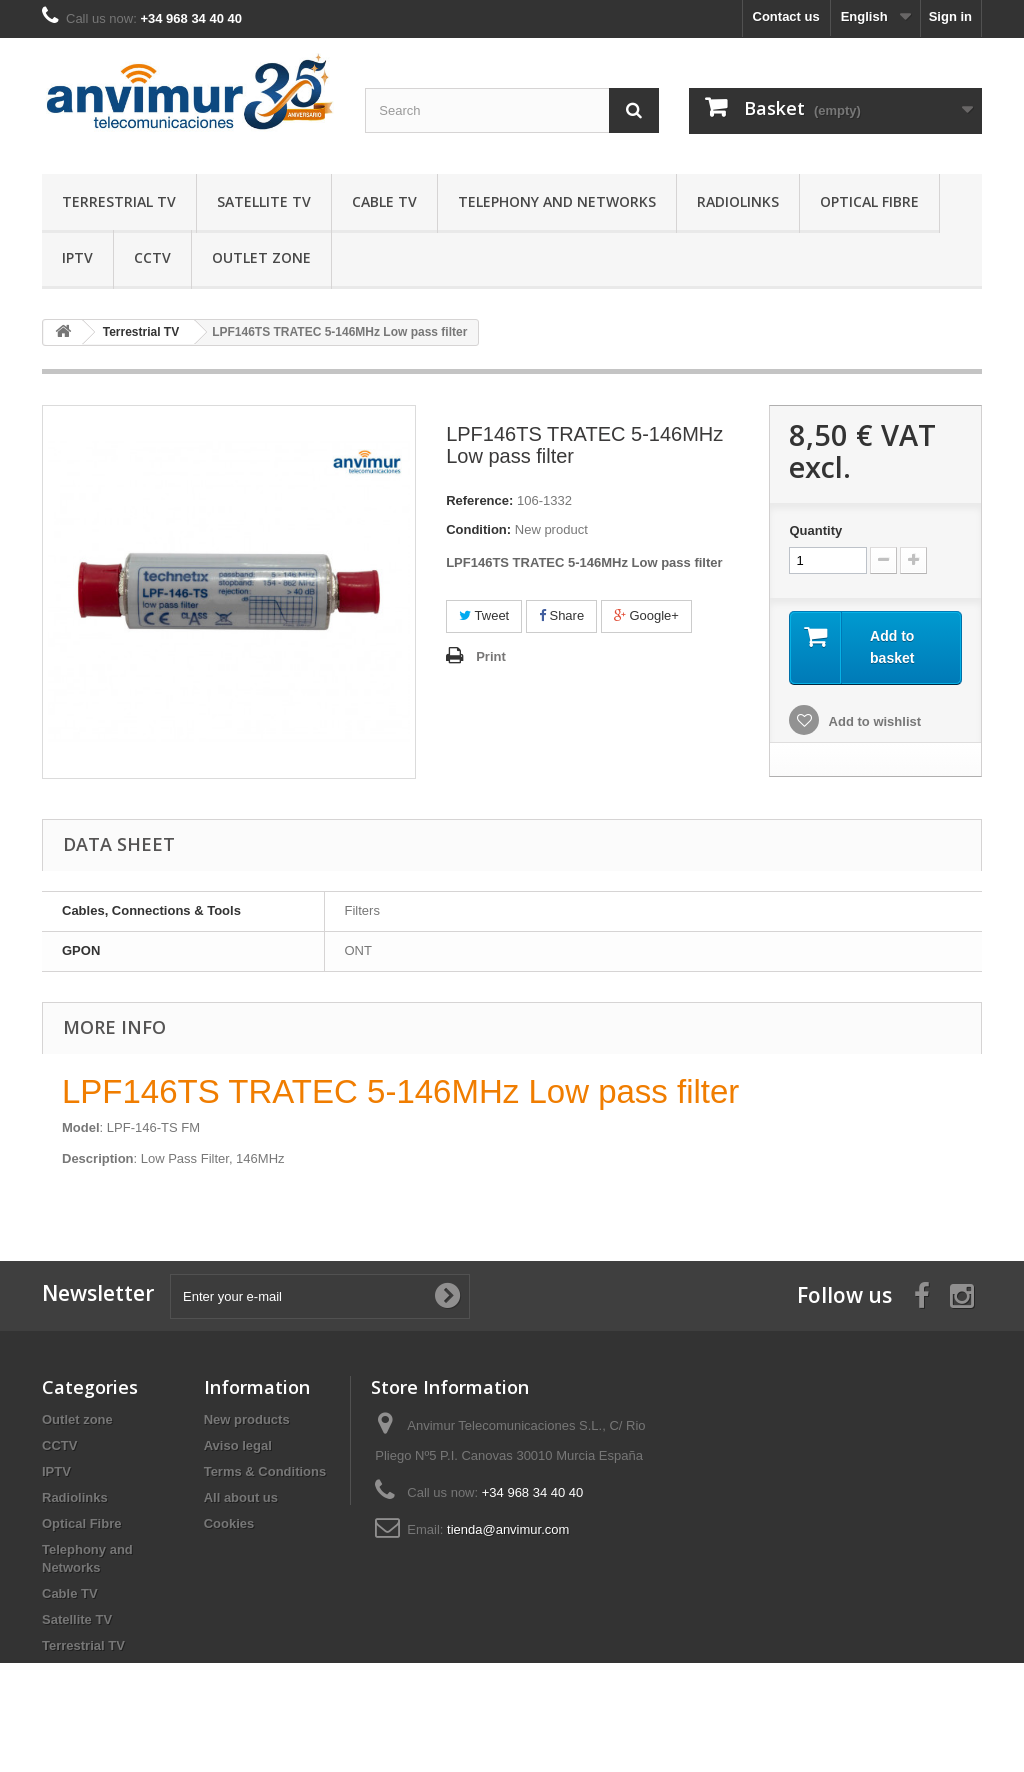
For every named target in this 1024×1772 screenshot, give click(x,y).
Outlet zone (261, 257)
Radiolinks (738, 201)
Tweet (484, 615)
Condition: (478, 529)
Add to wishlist (873, 721)
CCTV (152, 257)
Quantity (815, 530)
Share (561, 615)
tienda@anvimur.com (508, 1529)
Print (491, 656)
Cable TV (384, 201)
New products (247, 1419)
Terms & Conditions (265, 1471)
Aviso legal (238, 1445)
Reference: (479, 500)
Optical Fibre (869, 201)
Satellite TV (264, 201)
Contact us (786, 16)
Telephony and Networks (557, 201)
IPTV (77, 257)
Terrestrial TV (119, 201)
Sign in (950, 16)
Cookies (229, 1523)
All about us (241, 1497)
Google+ (646, 615)
